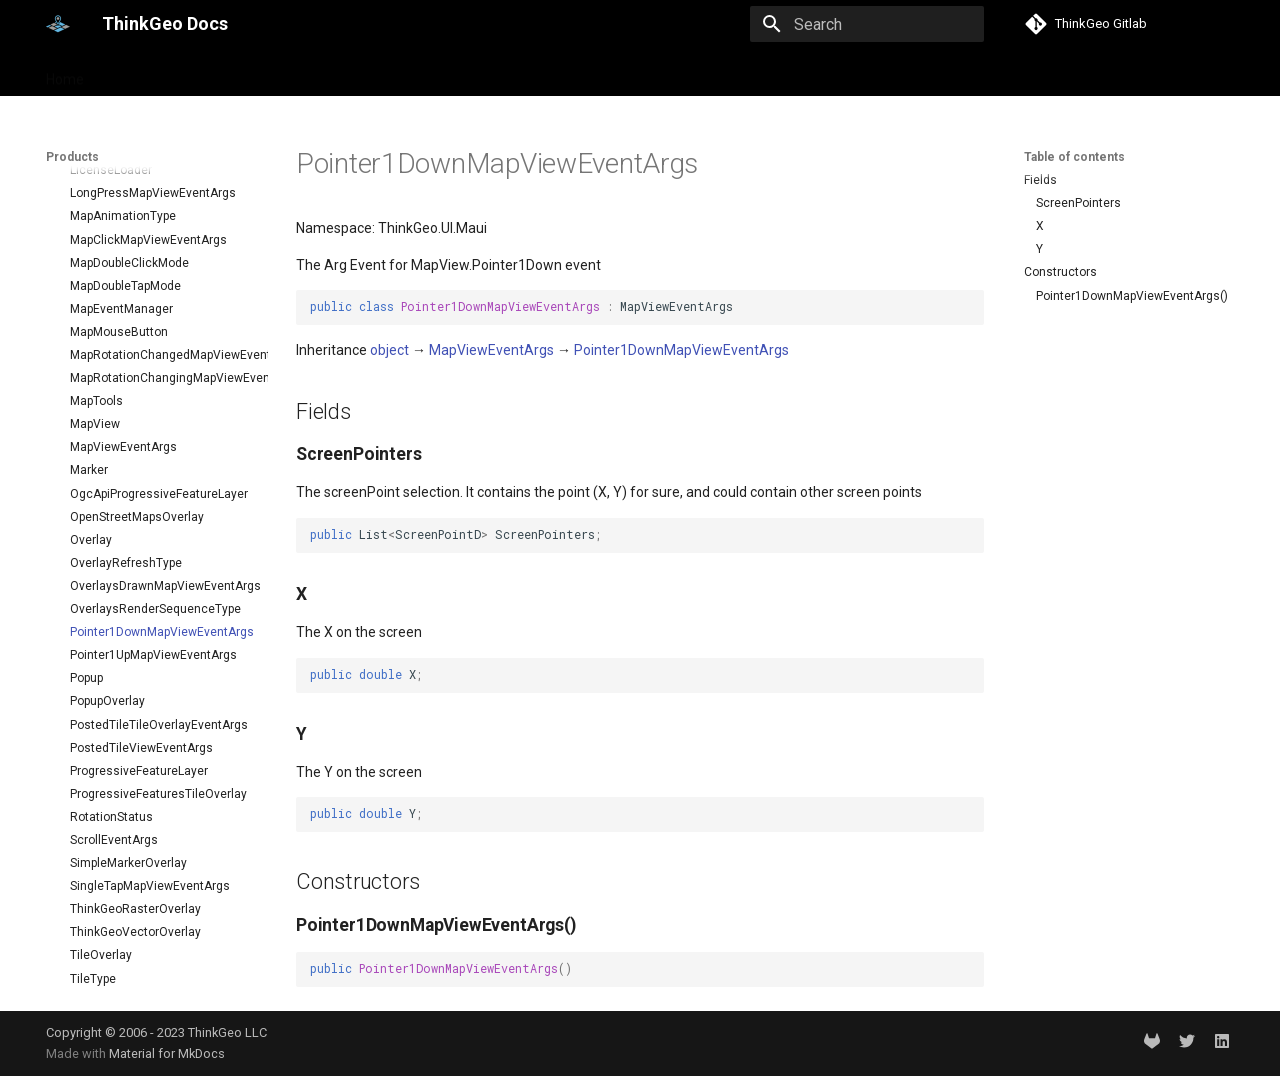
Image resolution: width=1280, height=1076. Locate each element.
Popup (86, 476)
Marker (89, 268)
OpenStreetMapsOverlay (137, 315)
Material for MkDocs (167, 1053)
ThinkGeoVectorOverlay (135, 730)
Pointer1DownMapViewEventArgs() (1132, 296)
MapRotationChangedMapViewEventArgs (161, 153)
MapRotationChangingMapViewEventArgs (161, 176)
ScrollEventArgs (114, 638)
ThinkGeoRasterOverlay (135, 707)
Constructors (1060, 272)
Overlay (91, 338)
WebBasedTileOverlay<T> (141, 961)
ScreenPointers (1078, 203)
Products (138, 73)
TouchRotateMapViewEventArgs (159, 869)
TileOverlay (101, 753)
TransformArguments (130, 938)
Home (65, 73)
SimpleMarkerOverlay (128, 661)
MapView (95, 222)
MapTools (96, 199)
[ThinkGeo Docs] (58, 24)
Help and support (246, 73)
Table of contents (1074, 157)
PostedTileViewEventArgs (141, 546)
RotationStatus (111, 615)
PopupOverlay (107, 499)
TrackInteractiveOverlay (136, 915)
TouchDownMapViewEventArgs (156, 823)
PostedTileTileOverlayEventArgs (159, 523)
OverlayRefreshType (126, 361)
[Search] (867, 24)
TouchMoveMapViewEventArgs (155, 846)
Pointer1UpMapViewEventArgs (153, 453)
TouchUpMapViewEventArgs (147, 892)
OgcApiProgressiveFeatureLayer (159, 292)
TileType (93, 777)
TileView (93, 800)
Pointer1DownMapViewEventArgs (161, 430)
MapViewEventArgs (123, 245)
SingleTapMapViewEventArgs (150, 684)
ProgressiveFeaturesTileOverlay (158, 592)
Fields (1040, 180)
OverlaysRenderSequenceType (155, 407)
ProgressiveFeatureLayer (139, 569)
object (389, 350)
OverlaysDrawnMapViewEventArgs (161, 384)
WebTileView (105, 984)
